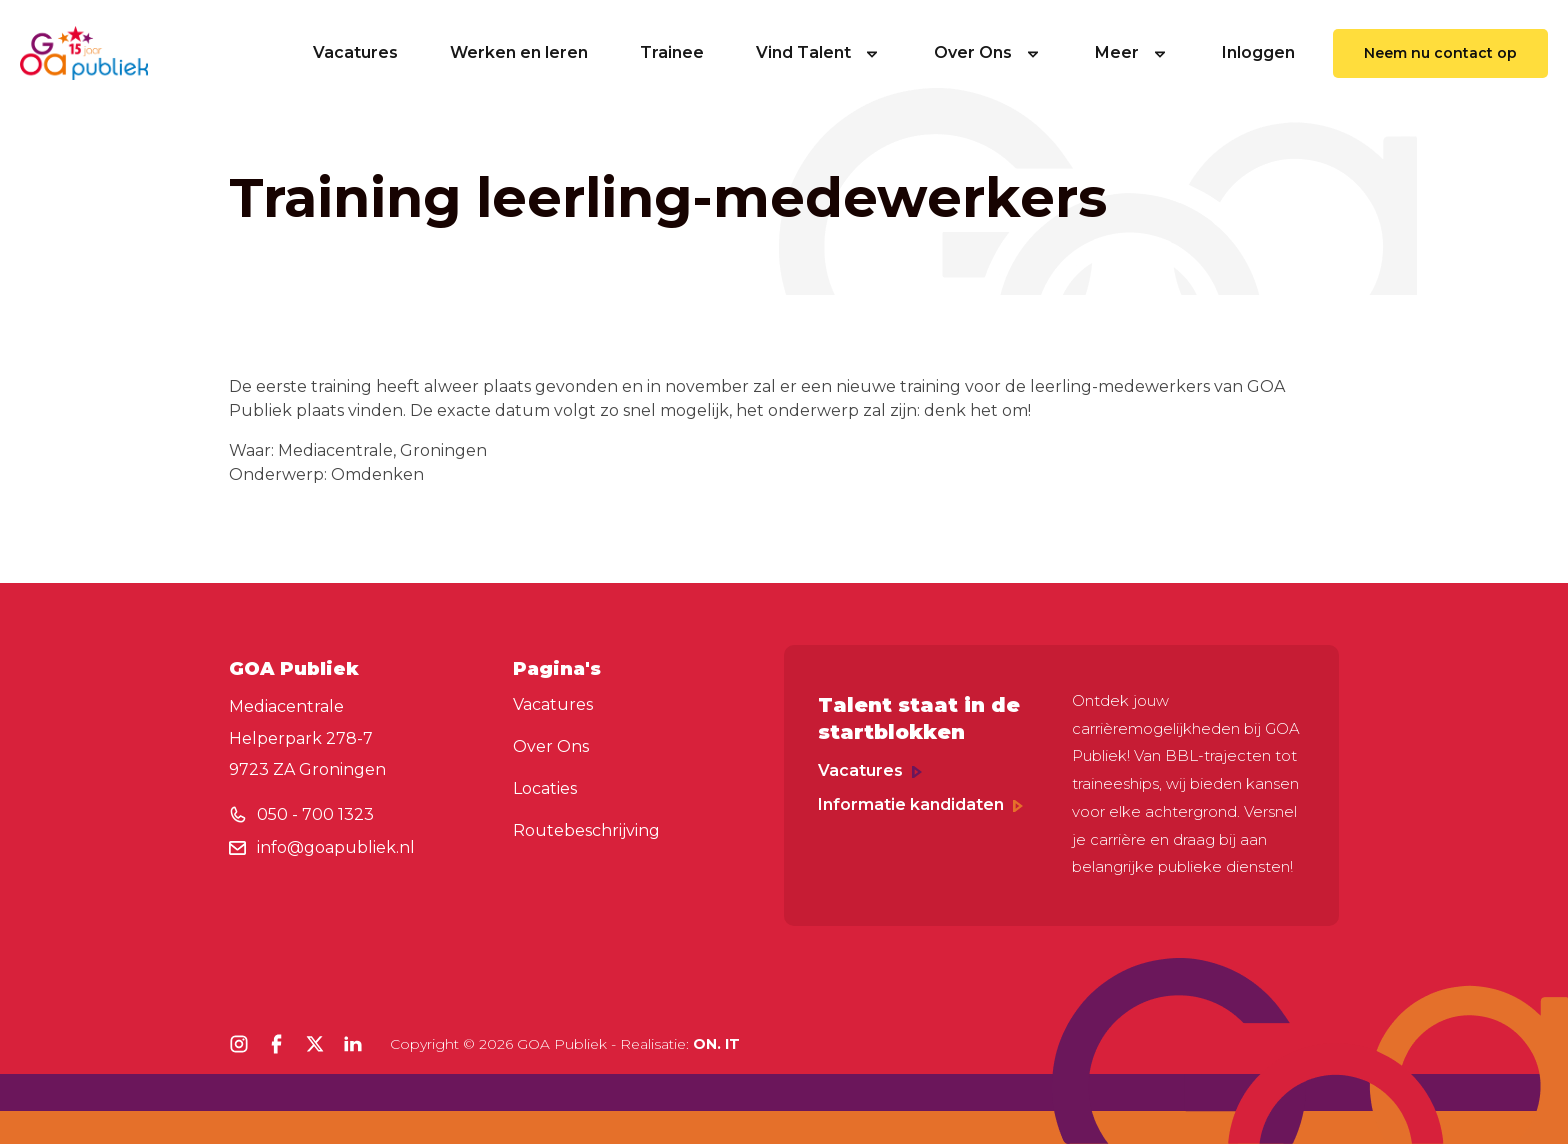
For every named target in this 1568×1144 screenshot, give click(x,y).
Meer (1132, 52)
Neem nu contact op (1440, 53)
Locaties (545, 788)
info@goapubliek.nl (336, 847)
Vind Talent (819, 52)
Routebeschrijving (586, 830)
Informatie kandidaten (920, 804)
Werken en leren (519, 52)
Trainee (672, 52)
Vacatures (355, 52)
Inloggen (1258, 52)
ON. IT (716, 1044)
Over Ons (988, 52)
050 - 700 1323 (315, 814)
